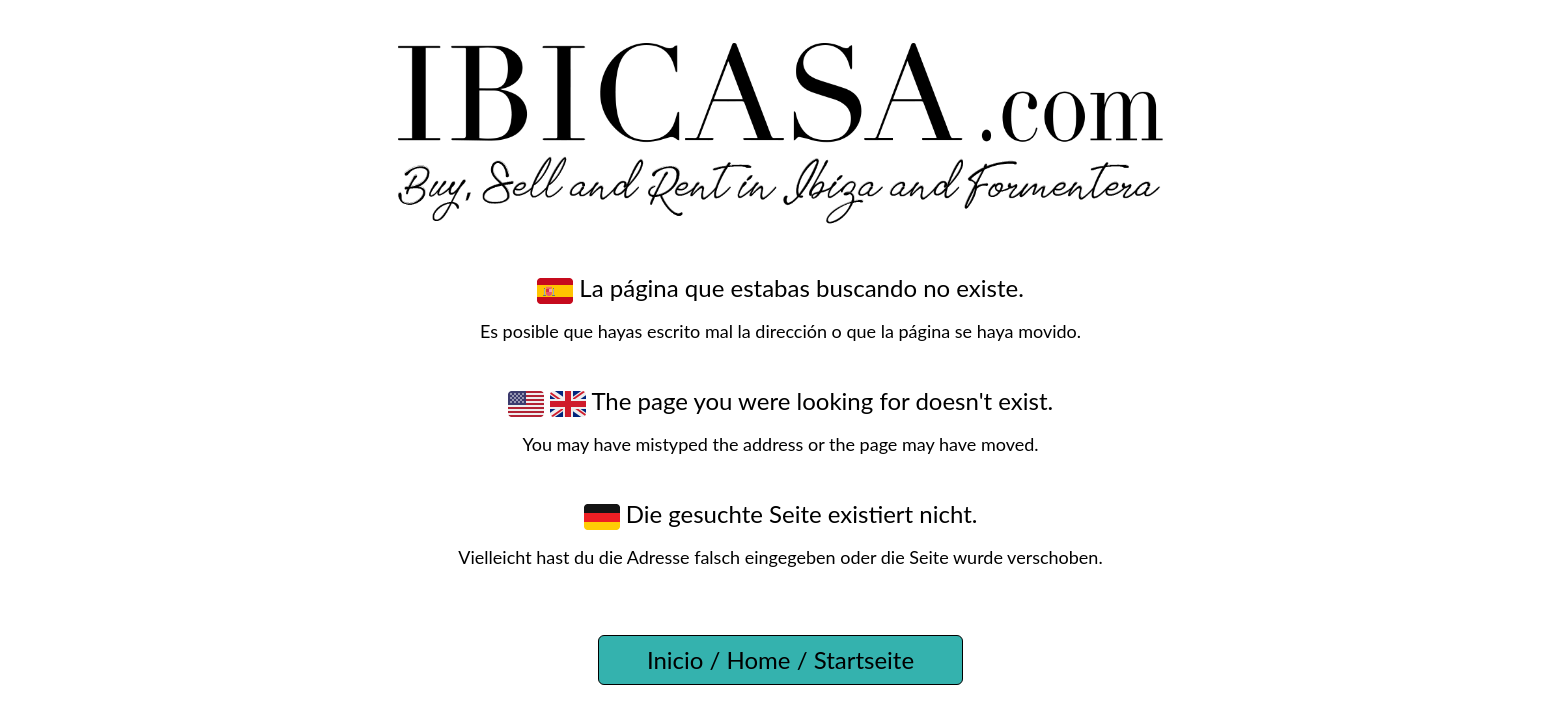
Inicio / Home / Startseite (780, 659)
